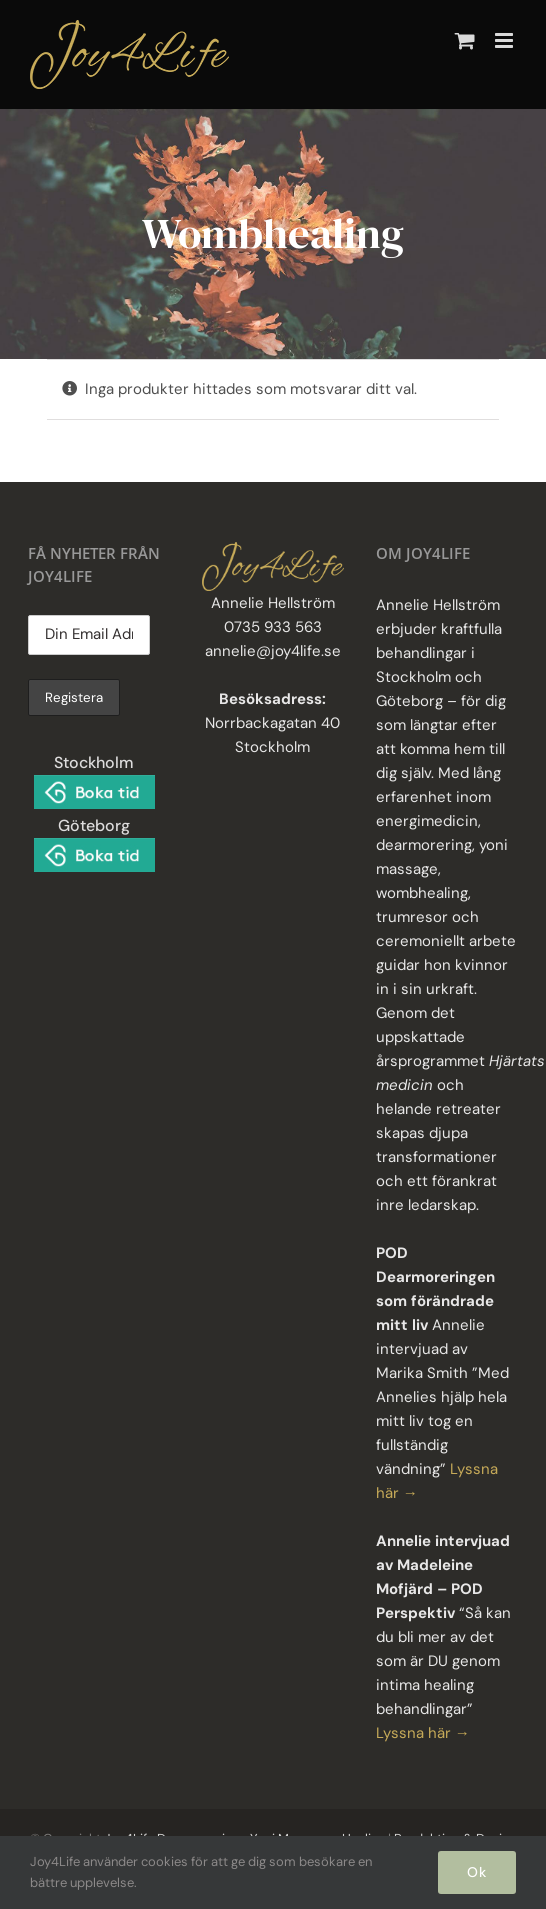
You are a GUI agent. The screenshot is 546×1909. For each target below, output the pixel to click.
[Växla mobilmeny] (505, 40)
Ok (477, 1872)
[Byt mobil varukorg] (465, 40)
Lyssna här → (423, 1733)
